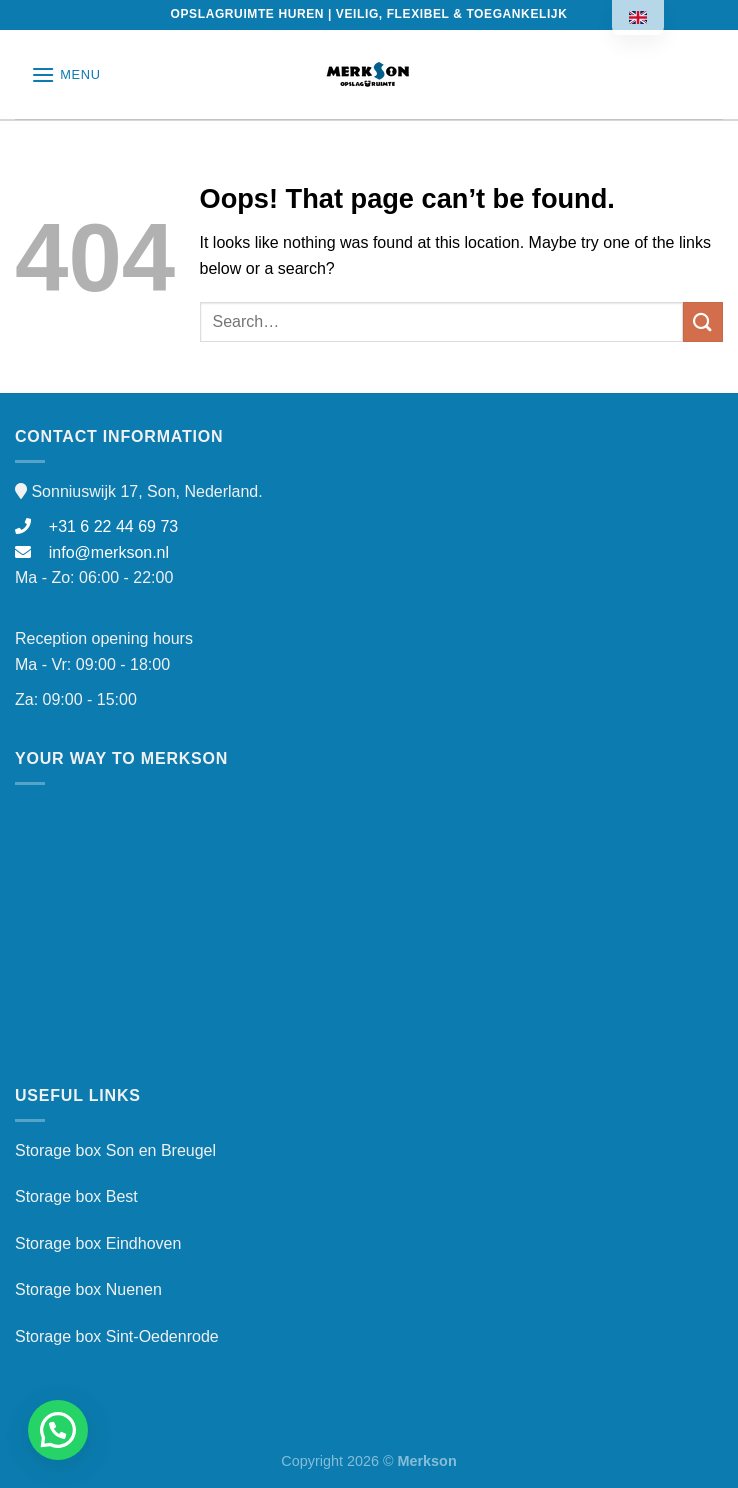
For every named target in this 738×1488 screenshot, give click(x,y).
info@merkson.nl (92, 552)
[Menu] (66, 74)
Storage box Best (76, 1196)
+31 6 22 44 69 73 (96, 526)
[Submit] (703, 321)
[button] (58, 1430)
